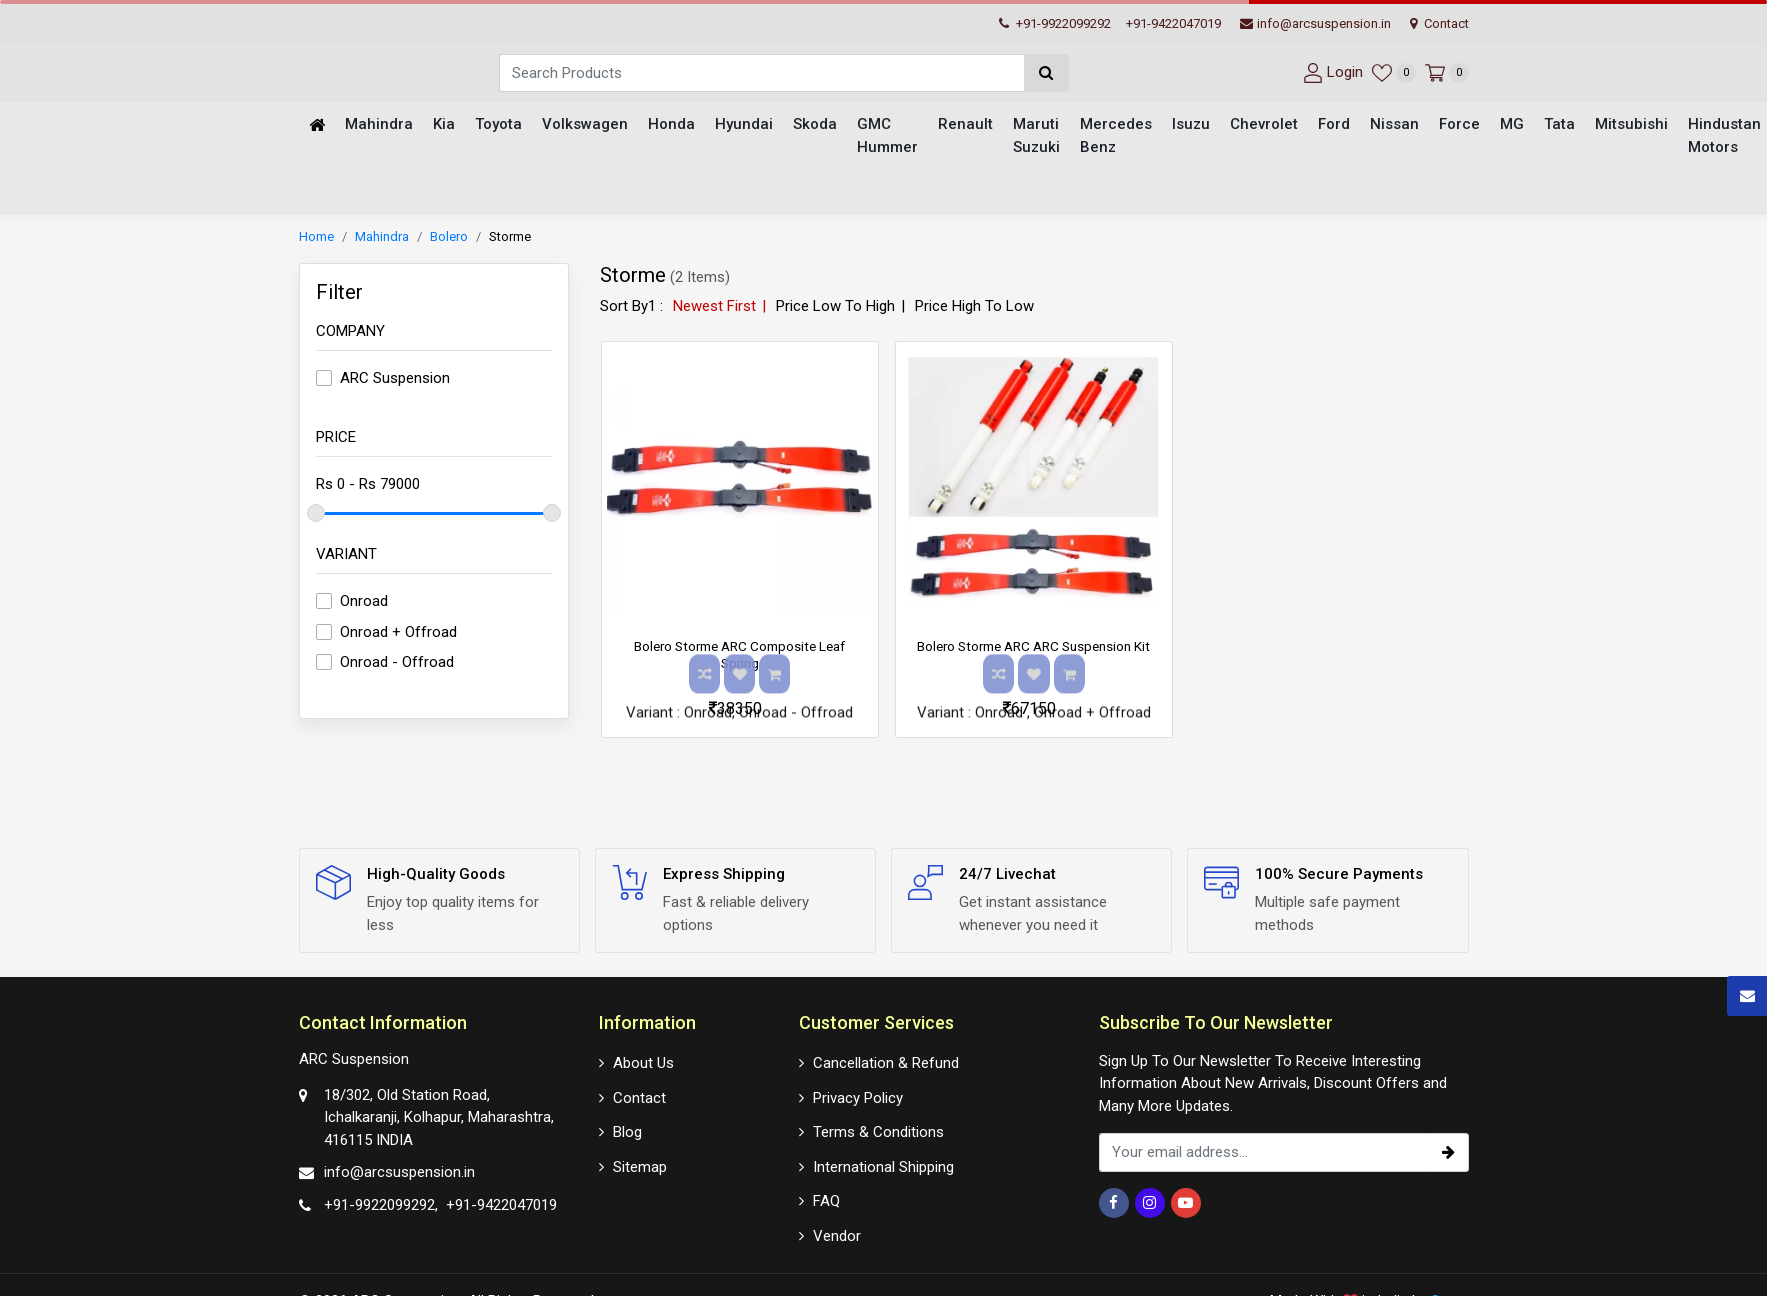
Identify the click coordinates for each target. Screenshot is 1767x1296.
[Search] (761, 73)
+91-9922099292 (1055, 23)
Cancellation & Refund (886, 1061)
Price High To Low (974, 308)
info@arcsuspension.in (1315, 23)
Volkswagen (585, 126)
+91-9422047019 (1173, 23)
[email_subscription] (1264, 1152)
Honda (671, 126)
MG (1512, 126)
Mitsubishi (1631, 126)
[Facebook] (1114, 1203)
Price (336, 439)
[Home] (317, 126)
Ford (1334, 126)
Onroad (364, 604)
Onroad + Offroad (398, 634)
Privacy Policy (858, 1095)
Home (316, 239)
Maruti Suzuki (1036, 137)
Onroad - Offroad (397, 665)
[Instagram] (1150, 1203)
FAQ (826, 1199)
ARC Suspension (395, 381)
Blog (627, 1130)
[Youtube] (1186, 1203)
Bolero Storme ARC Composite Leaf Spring (739, 657)
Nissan (1394, 126)
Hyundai (744, 126)
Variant (346, 556)
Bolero (449, 239)
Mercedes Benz (1116, 137)
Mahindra (379, 126)
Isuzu (1191, 126)
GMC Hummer (887, 137)
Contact (1439, 23)
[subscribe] (1449, 1152)
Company (350, 333)
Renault (965, 126)
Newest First (714, 308)
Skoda (815, 126)
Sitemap (640, 1164)
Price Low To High (835, 308)
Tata (1559, 126)
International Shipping (883, 1164)
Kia (444, 126)
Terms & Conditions (878, 1130)
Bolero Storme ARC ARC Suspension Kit (1033, 657)
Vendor (837, 1233)
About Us (643, 1061)
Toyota (498, 126)
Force (1459, 126)
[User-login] (1330, 72)
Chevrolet (1264, 126)
